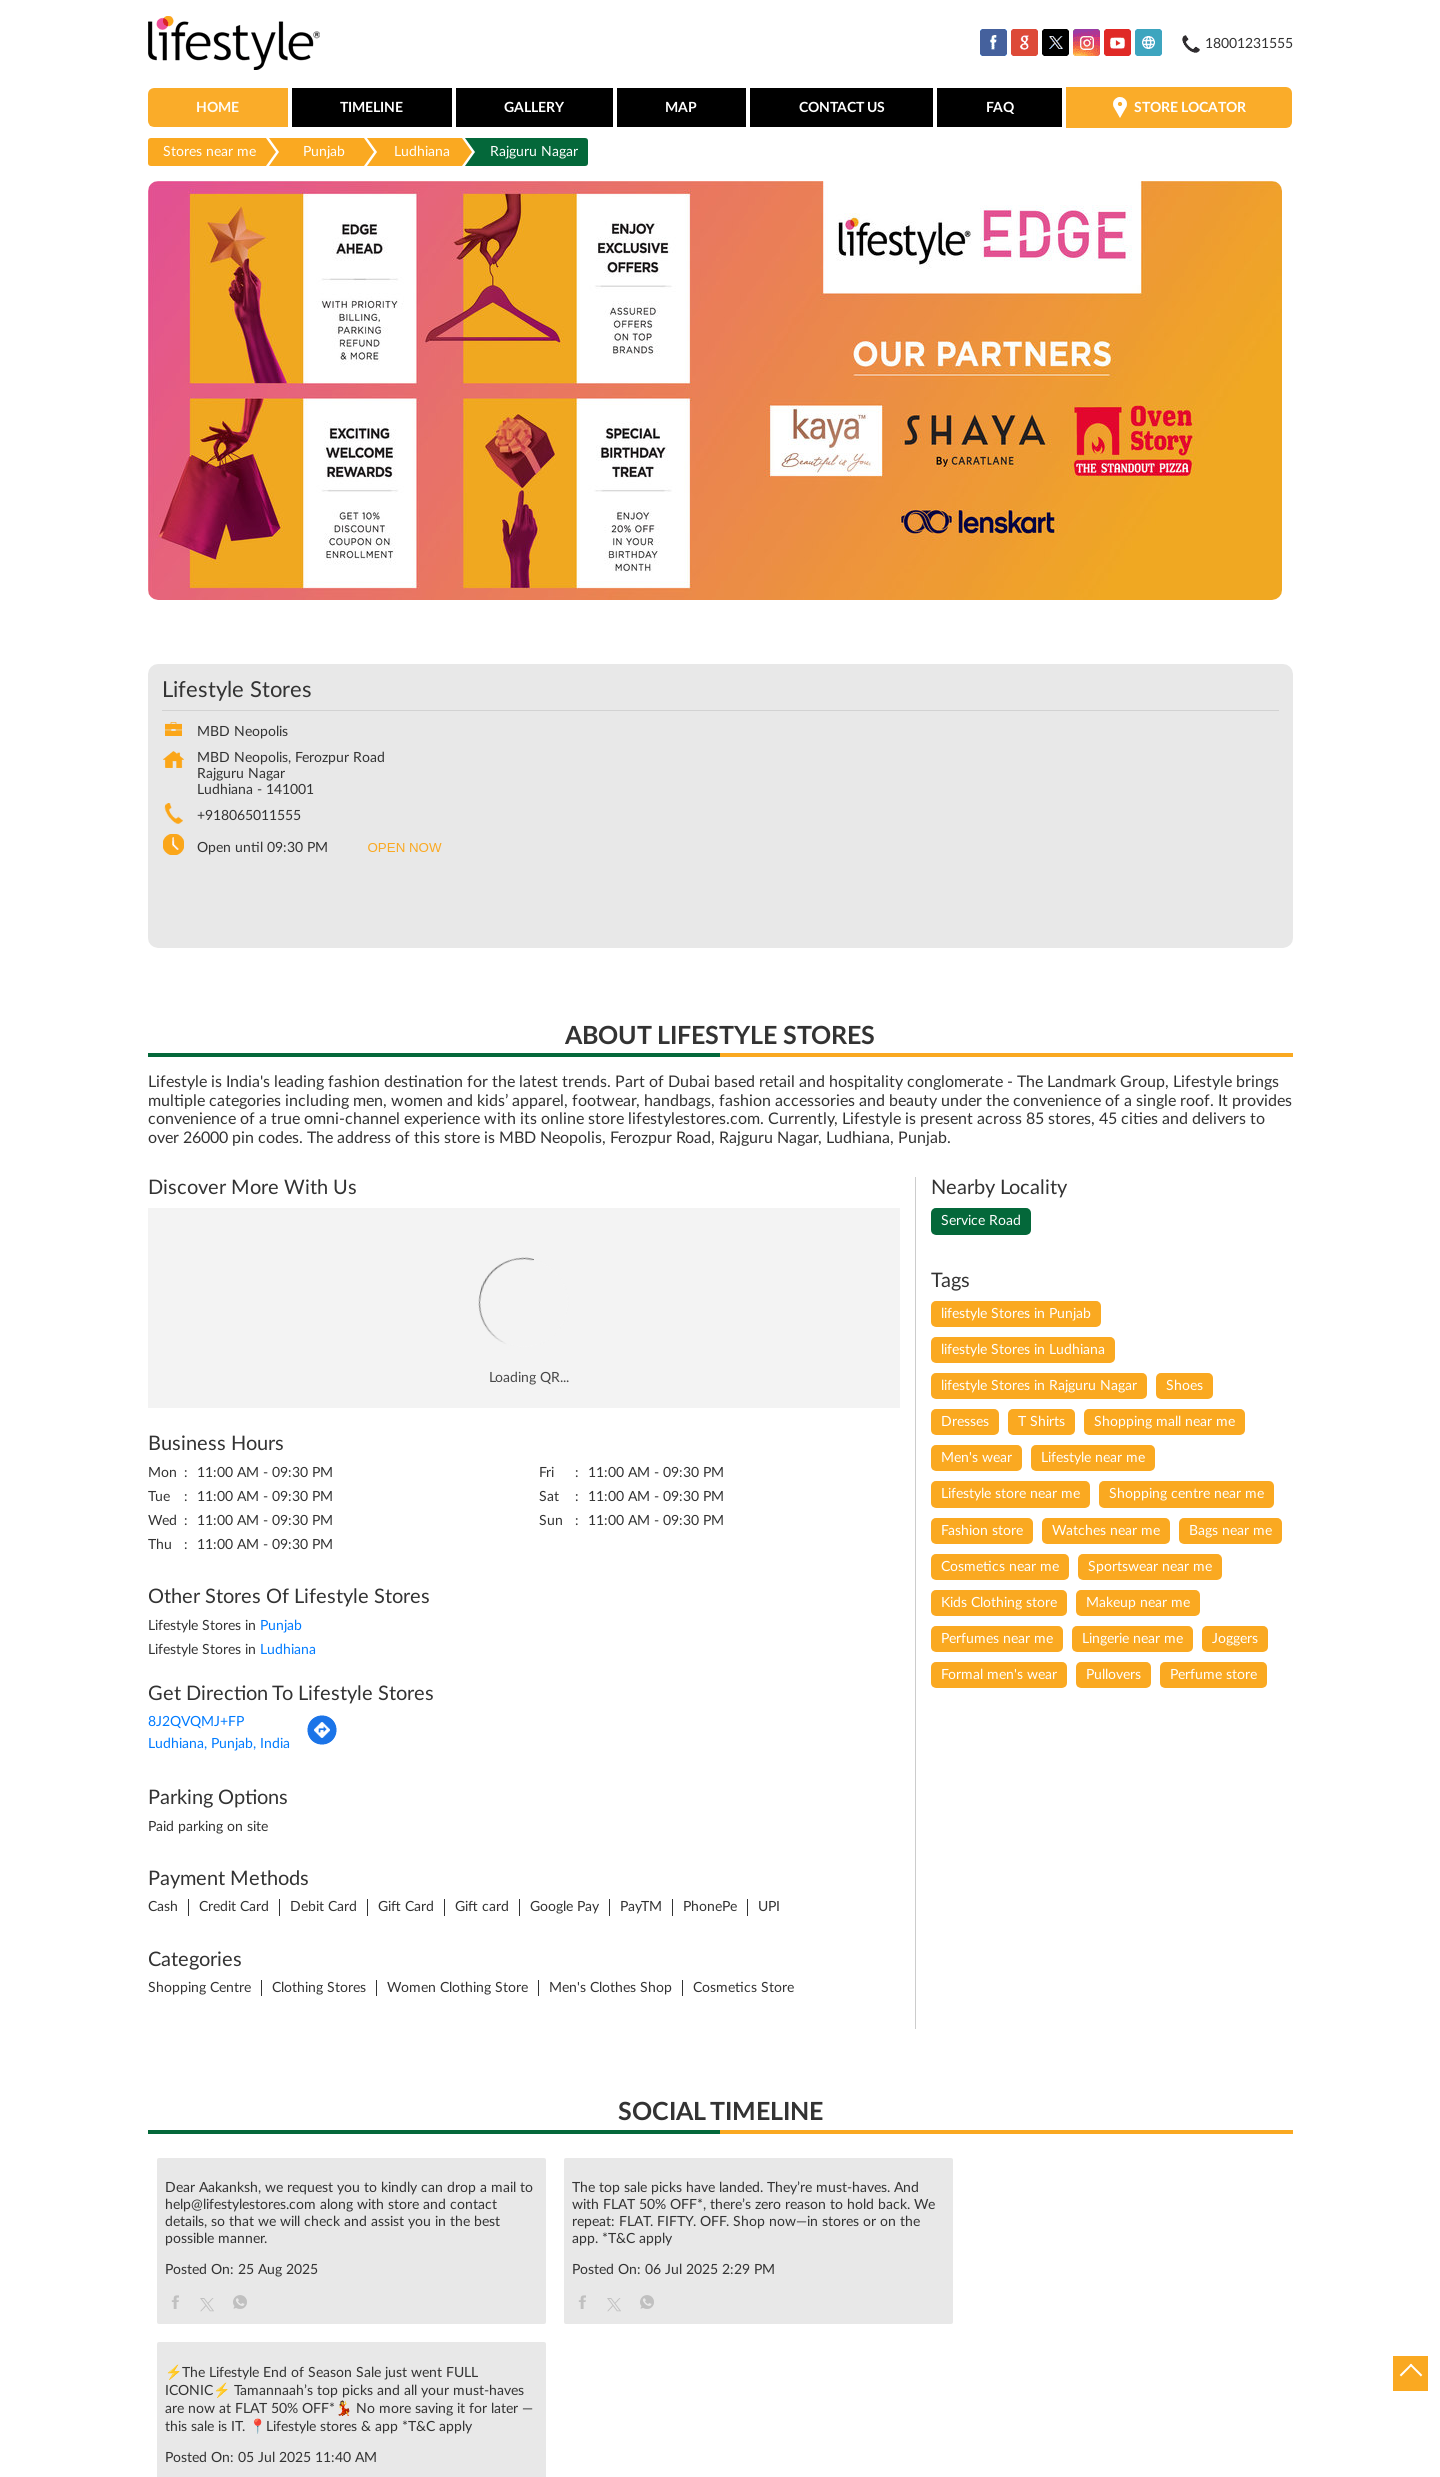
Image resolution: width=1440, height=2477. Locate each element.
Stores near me (209, 153)
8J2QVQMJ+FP (196, 1723)
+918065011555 (249, 817)
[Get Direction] (322, 1743)
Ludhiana (422, 153)
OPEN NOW (405, 848)
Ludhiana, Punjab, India (219, 1745)
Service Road (981, 1222)
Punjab (324, 153)
